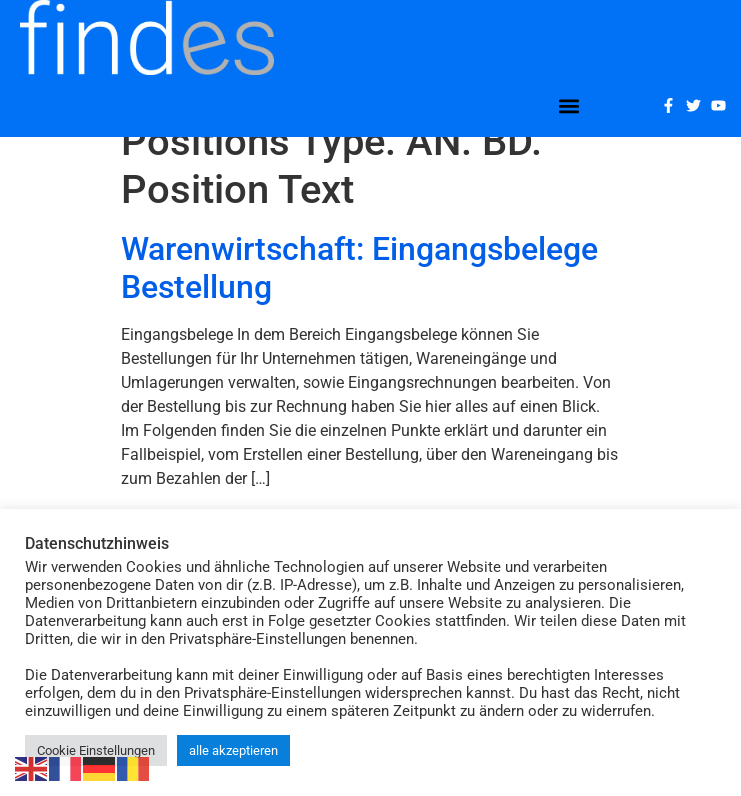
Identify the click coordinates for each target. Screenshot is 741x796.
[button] (569, 105)
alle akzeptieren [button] (233, 750)
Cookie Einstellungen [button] (96, 750)
